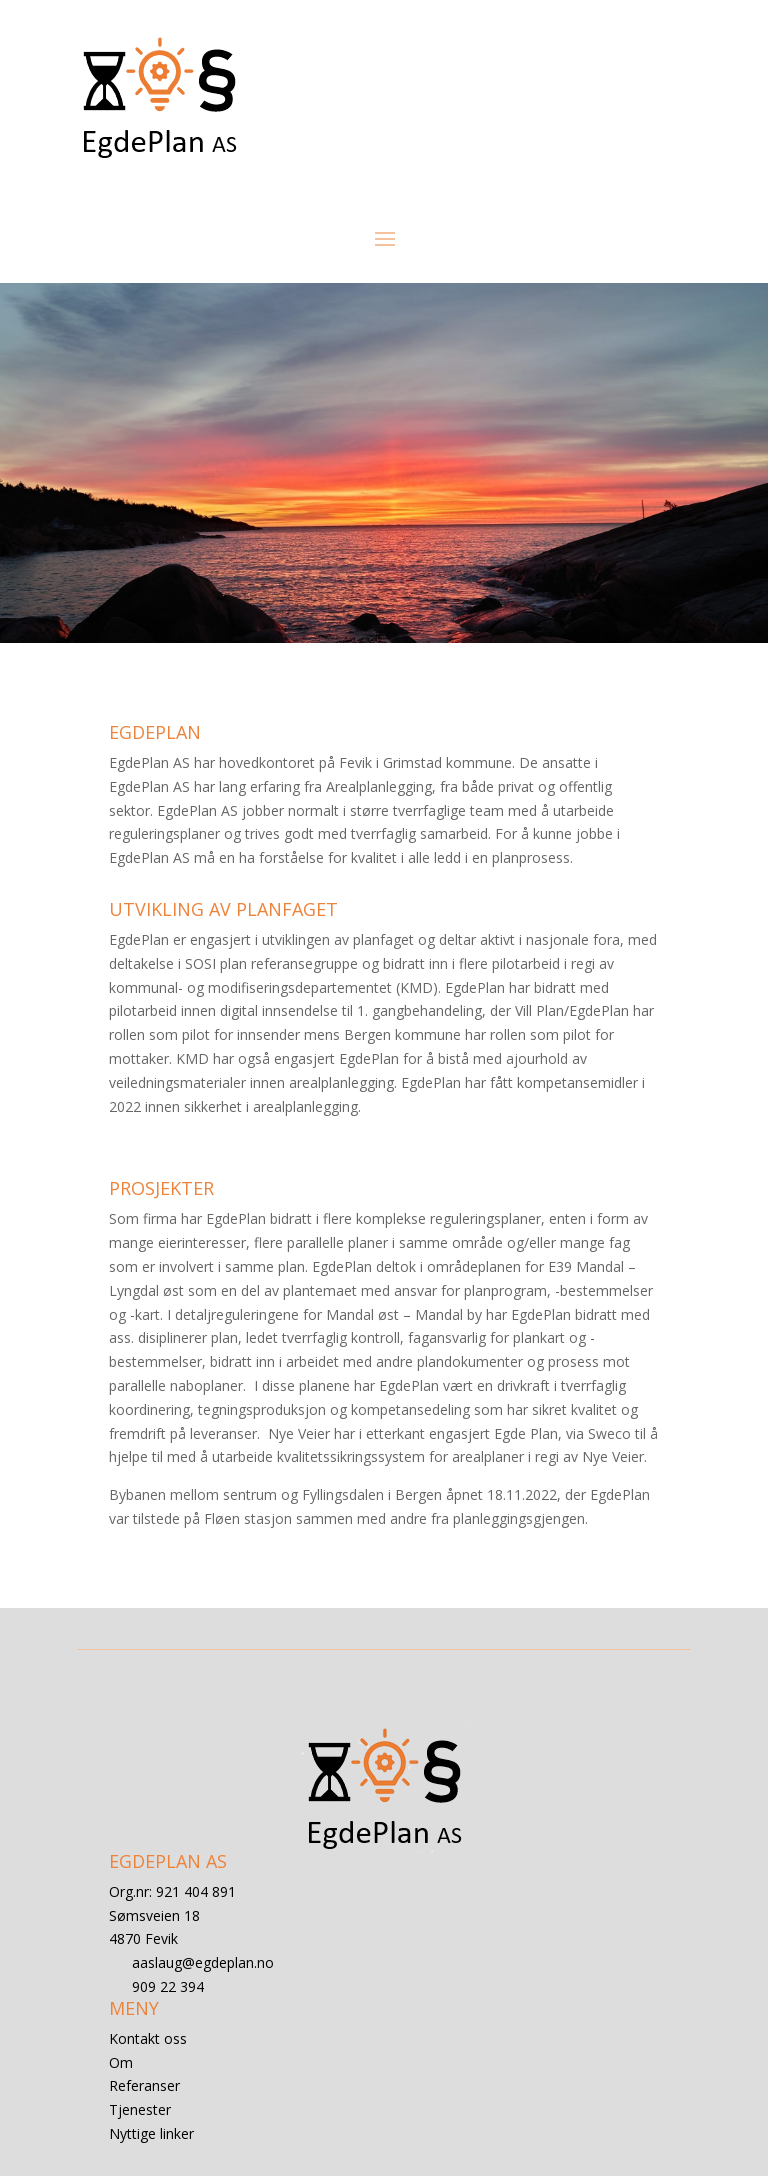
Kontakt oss (148, 2038)
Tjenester (140, 2109)
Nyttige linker (151, 2133)
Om (121, 2062)
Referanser (144, 2085)
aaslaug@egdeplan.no (203, 1962)
